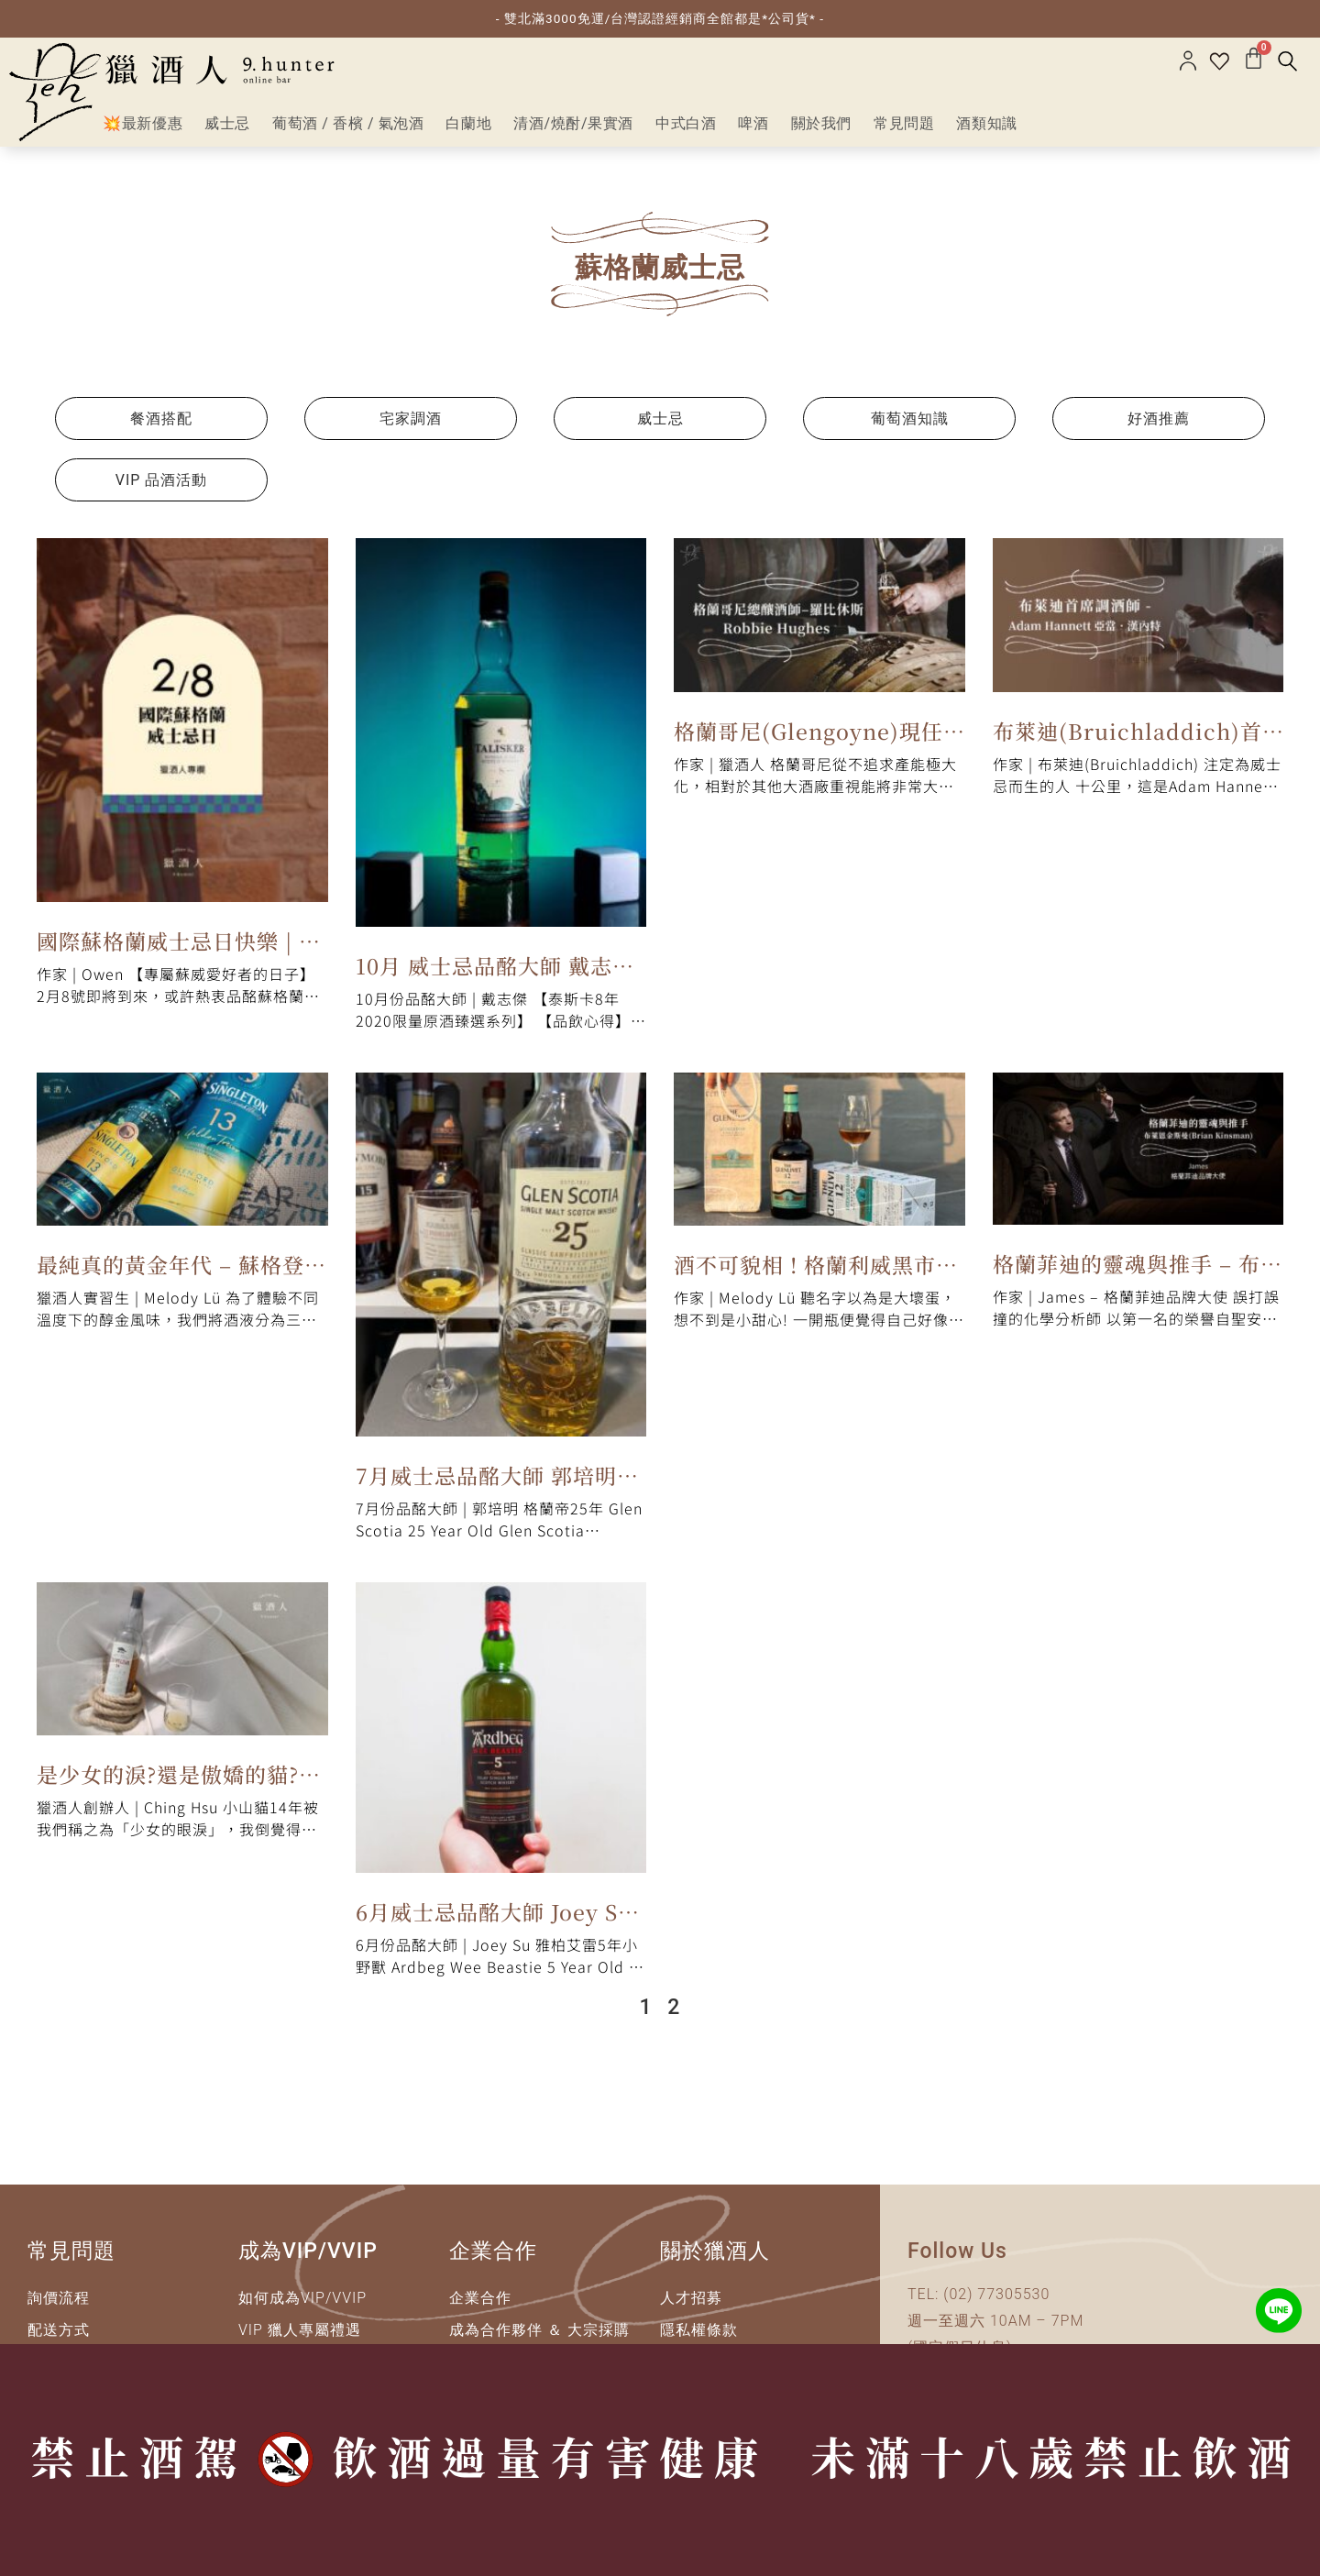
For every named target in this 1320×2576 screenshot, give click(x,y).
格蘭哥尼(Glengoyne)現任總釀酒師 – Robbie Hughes (816, 741)
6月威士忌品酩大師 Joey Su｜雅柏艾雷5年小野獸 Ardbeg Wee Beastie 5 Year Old (494, 1923)
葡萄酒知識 (910, 426)
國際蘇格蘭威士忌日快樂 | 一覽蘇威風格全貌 (179, 952)
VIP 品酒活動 (162, 488)
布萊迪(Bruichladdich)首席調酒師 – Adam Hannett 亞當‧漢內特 (1132, 741)
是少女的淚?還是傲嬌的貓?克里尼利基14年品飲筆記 (179, 1785)
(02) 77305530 (996, 2302)
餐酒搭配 (161, 426)
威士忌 (660, 426)
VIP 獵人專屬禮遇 (299, 2338)
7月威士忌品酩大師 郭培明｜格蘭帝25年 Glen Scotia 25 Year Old (497, 1486)
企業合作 (480, 2306)
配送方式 (59, 2338)
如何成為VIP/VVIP (302, 2306)
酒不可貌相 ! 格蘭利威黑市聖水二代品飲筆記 (816, 1275)
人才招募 (691, 2306)
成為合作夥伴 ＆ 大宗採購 (539, 2338)
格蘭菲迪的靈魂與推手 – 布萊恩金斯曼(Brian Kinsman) (1137, 1274)
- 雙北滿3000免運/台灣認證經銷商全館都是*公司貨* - (660, 18)
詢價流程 (59, 2306)
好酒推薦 (1159, 426)
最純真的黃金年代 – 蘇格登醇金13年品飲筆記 (181, 1275)
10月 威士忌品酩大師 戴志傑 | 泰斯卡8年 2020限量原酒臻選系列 (497, 976)
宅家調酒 (411, 426)
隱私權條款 (699, 2338)
